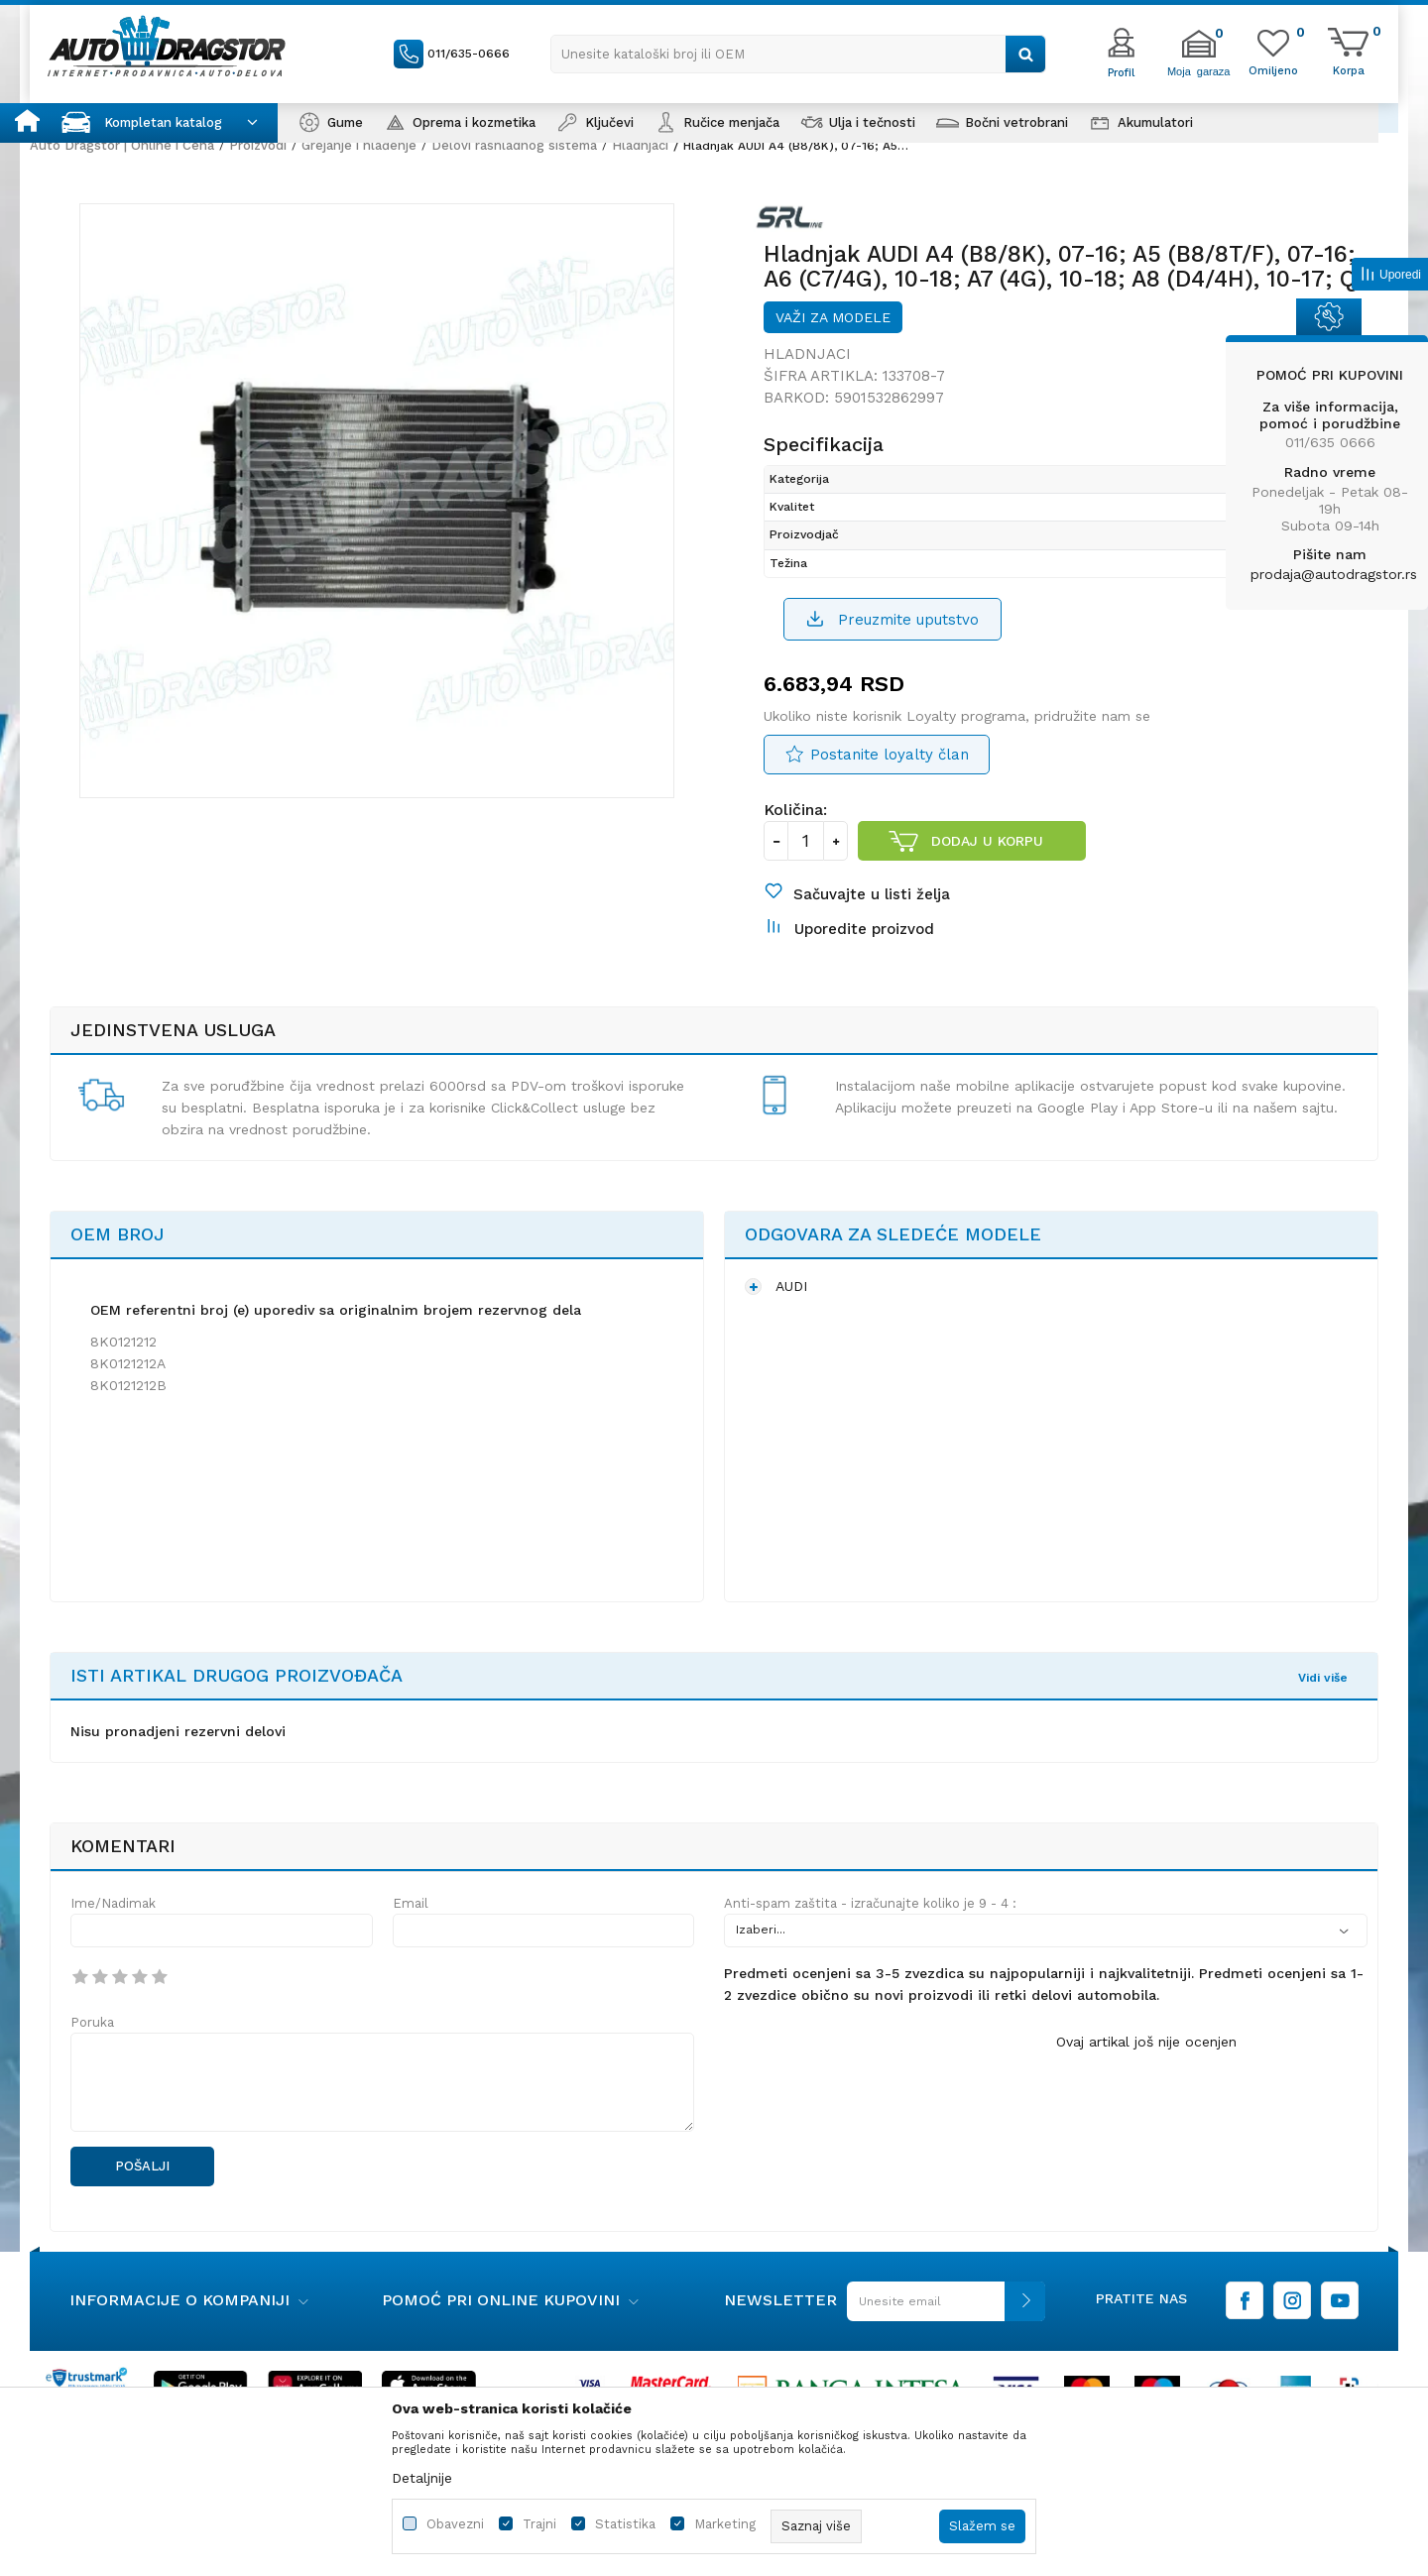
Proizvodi (258, 145)
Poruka (92, 2022)
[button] (798, 54)
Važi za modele (833, 317)
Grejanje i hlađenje (358, 145)
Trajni (539, 2524)
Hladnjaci (640, 145)
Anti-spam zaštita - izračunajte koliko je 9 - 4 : (870, 1903)
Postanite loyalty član (889, 754)
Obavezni (455, 2524)
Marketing (725, 2524)
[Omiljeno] (1273, 69)
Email (410, 1903)
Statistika (625, 2524)
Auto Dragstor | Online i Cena (122, 145)
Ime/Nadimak (113, 1903)
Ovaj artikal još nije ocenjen (1146, 2041)
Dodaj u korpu (987, 841)
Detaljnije (422, 2478)
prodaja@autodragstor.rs (1333, 574)
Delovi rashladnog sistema (514, 145)
